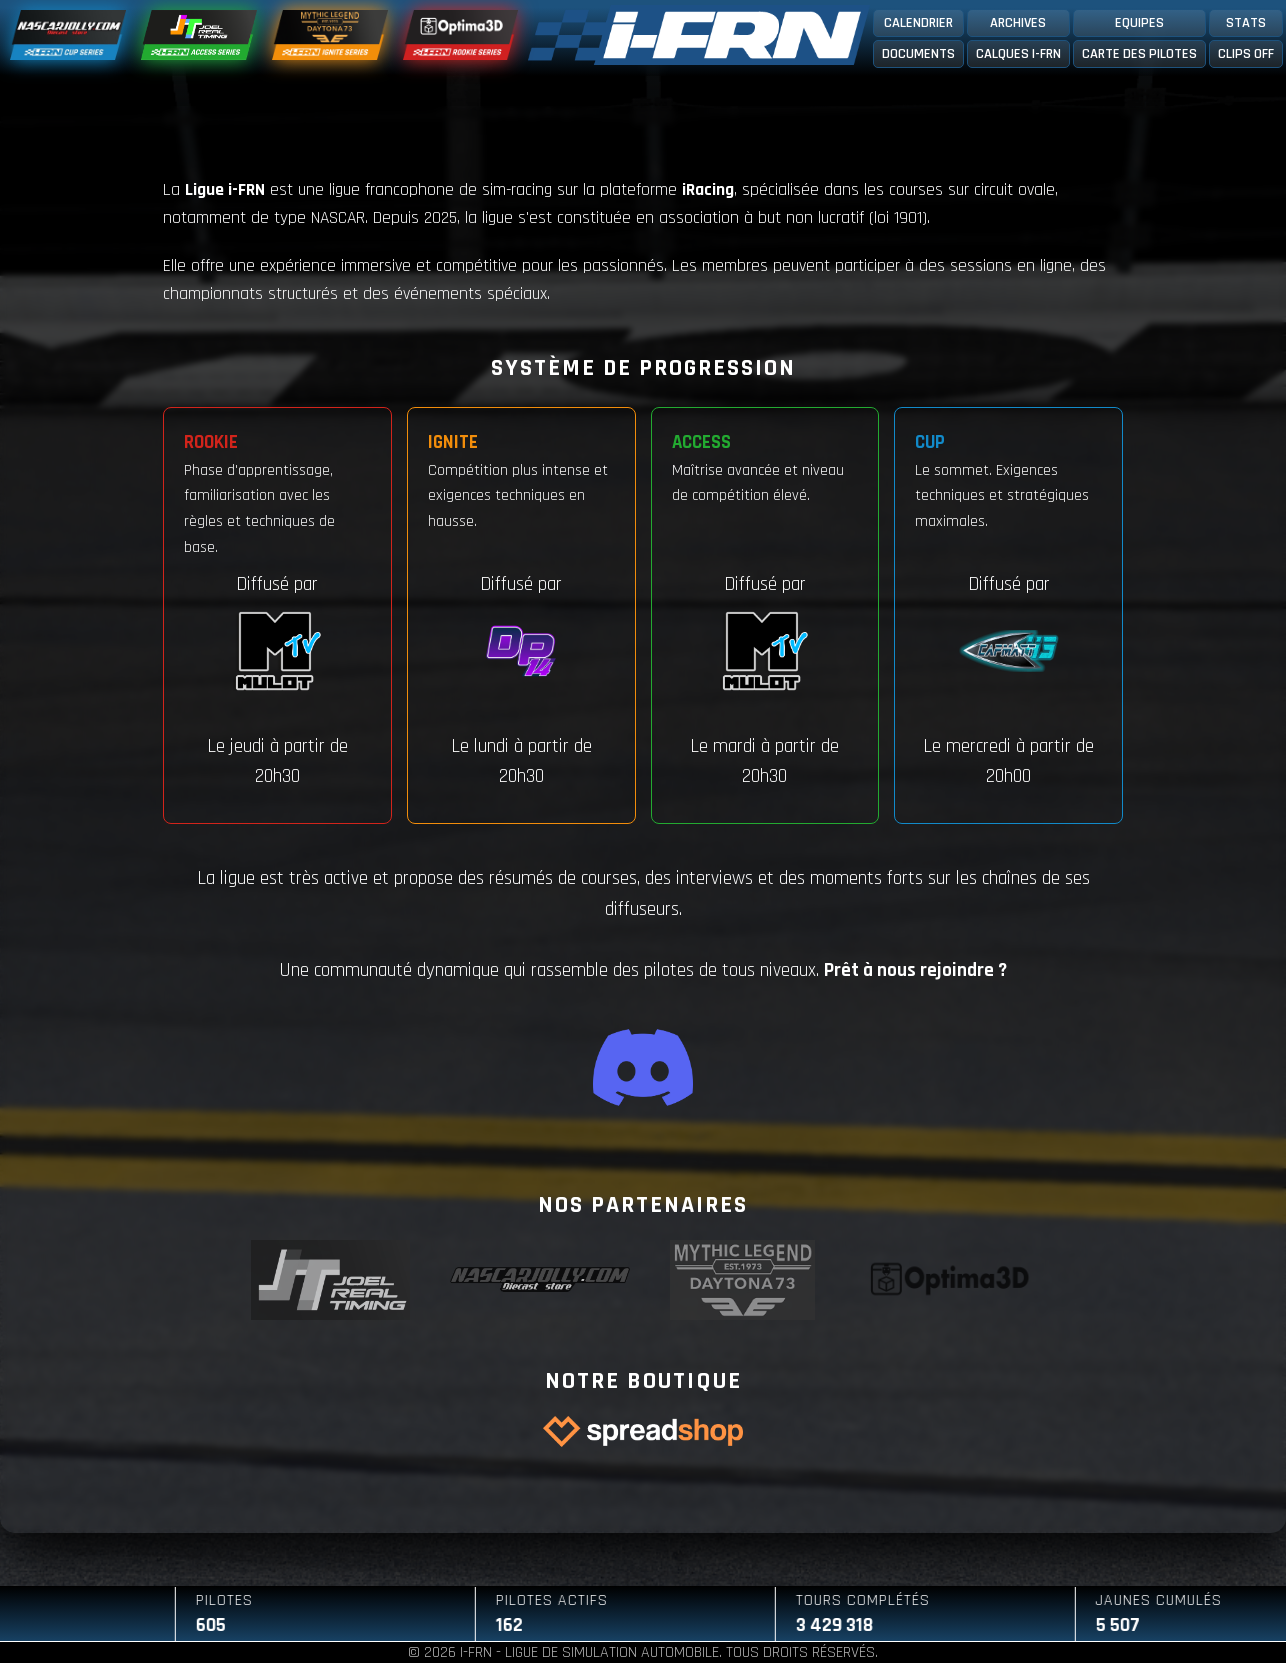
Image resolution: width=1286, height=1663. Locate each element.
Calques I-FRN (1018, 54)
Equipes (1139, 23)
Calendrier (918, 23)
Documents (918, 54)
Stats (1246, 23)
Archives (1018, 23)
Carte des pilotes (1139, 54)
